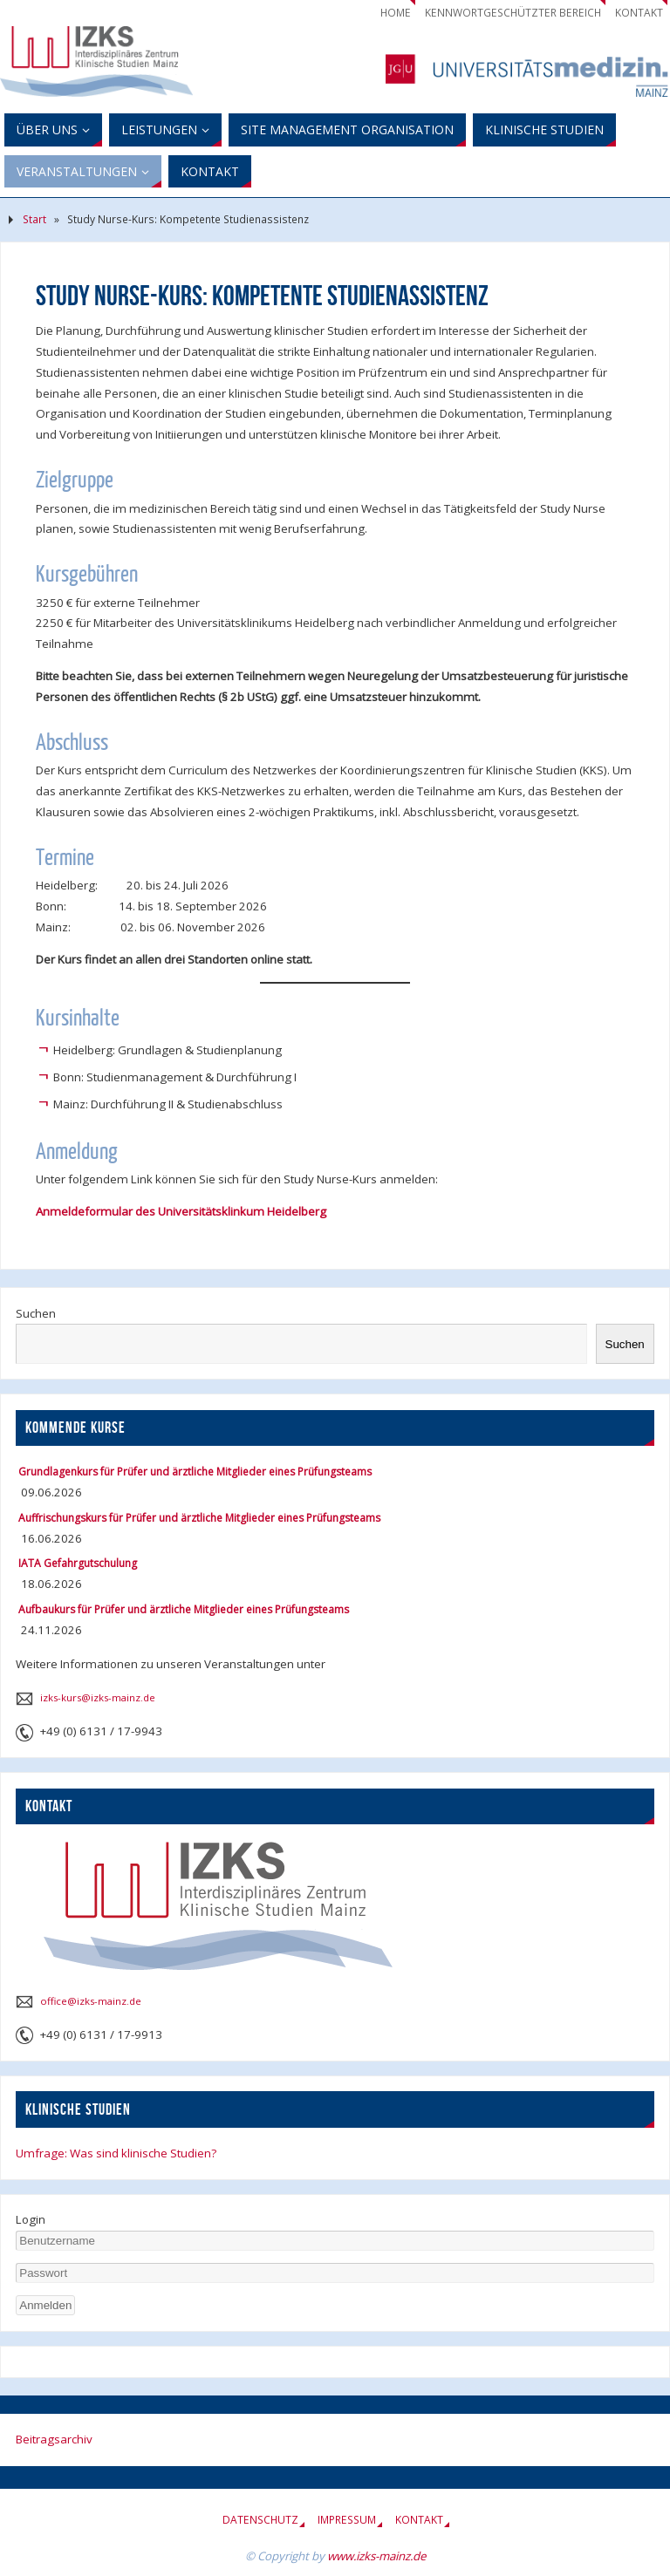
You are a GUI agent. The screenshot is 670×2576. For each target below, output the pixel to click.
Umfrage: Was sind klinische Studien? (116, 2153)
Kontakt (639, 12)
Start (34, 219)
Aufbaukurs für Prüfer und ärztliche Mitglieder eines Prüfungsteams (183, 1609)
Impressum (347, 2519)
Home (395, 12)
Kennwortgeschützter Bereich (513, 12)
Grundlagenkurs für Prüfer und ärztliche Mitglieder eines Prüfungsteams (195, 1471)
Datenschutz (260, 2519)
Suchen (36, 1313)
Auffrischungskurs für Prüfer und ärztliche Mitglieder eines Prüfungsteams (199, 1517)
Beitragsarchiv (54, 2439)
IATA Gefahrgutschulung (77, 1563)
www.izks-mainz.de (376, 2556)
